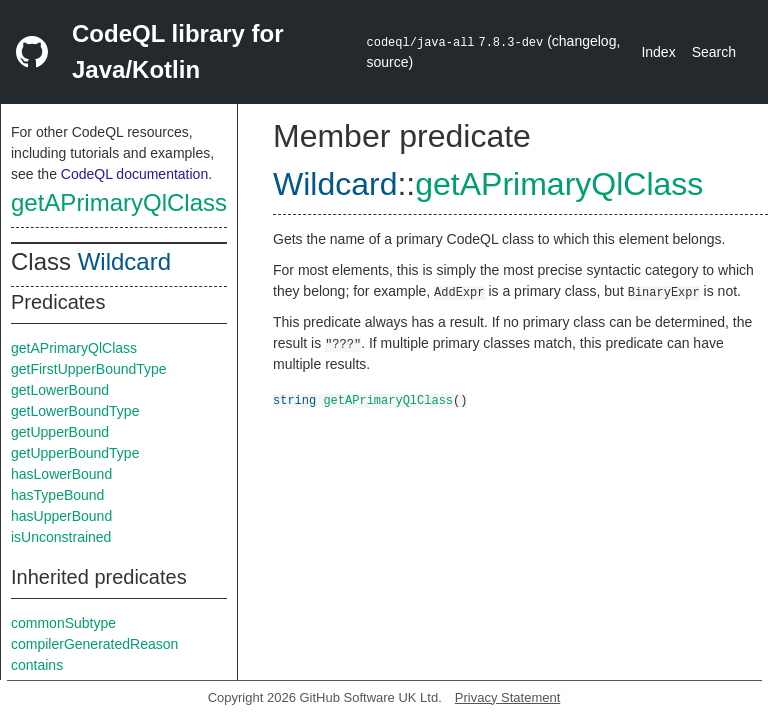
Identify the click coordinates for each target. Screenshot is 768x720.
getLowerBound (60, 390)
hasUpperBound (61, 516)
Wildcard (124, 261)
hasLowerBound (61, 474)
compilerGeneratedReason (94, 644)
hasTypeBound (57, 495)
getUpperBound (60, 432)
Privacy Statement (508, 697)
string (294, 399)
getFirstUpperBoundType (89, 369)
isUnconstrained (61, 537)
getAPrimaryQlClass (119, 202)
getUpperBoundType (75, 453)
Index (658, 52)
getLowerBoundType (75, 411)
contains (37, 665)
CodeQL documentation (134, 174)
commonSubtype (63, 623)
